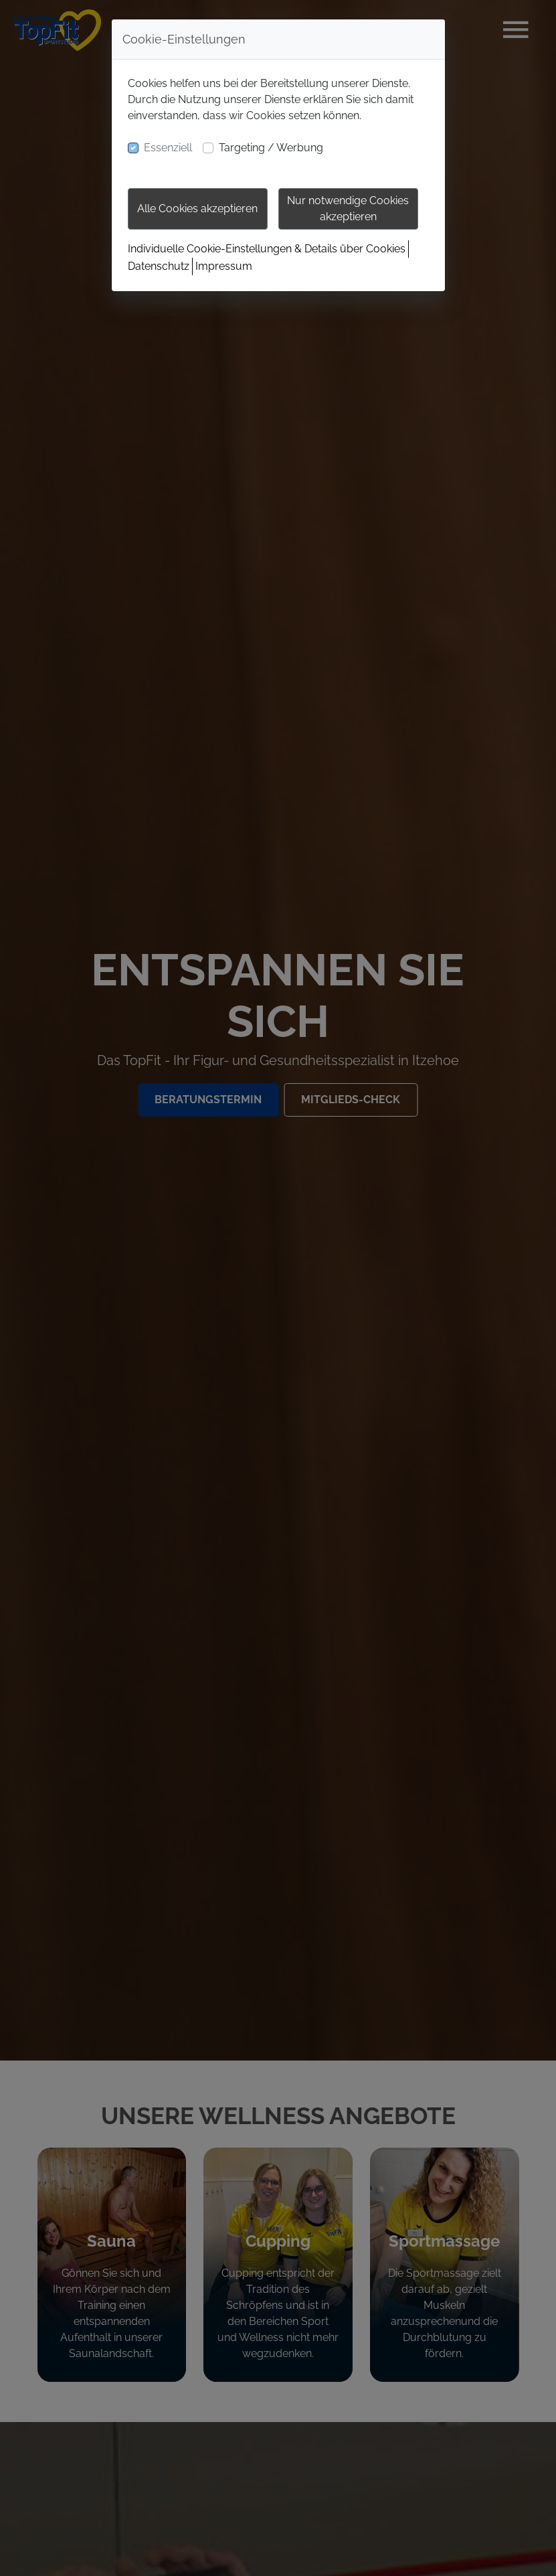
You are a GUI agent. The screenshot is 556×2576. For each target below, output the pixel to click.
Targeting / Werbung (271, 147)
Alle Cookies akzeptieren (197, 208)
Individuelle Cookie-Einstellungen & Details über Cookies (266, 248)
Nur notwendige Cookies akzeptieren (348, 208)
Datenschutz (158, 266)
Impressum (223, 266)
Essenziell (168, 147)
